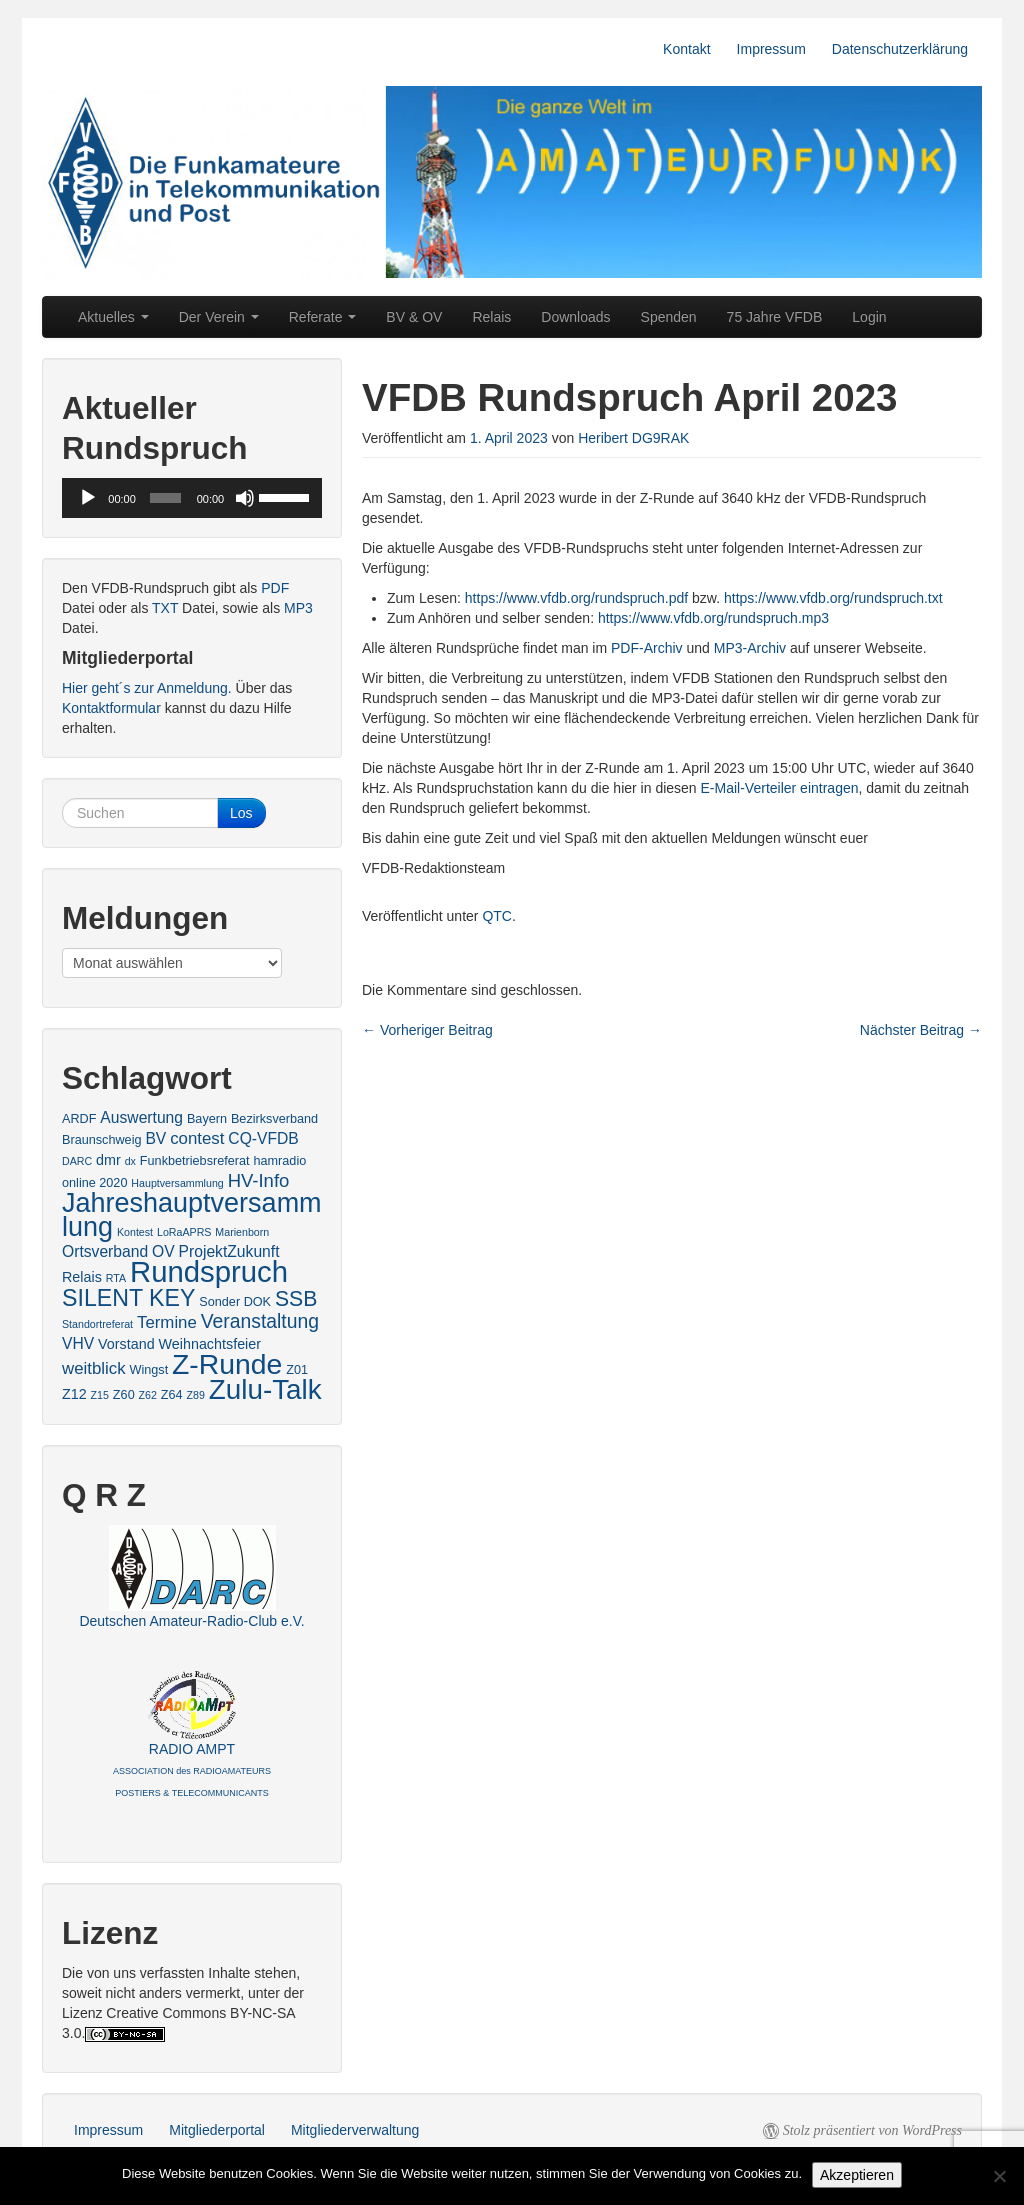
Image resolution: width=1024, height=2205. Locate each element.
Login (869, 317)
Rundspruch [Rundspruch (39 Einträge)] (209, 1271)
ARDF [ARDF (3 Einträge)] (79, 1119)
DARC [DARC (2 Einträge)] (77, 1161)
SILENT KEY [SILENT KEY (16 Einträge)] (128, 1298)
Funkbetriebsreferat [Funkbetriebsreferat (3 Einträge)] (195, 1161)
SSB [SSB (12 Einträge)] (296, 1298)
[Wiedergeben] (88, 498)
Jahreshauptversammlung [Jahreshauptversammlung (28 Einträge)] (192, 1215)
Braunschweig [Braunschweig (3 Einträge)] (102, 1140)
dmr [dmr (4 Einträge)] (108, 1160)
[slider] (165, 498)
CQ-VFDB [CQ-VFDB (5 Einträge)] (263, 1138)
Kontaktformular (111, 708)
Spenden (669, 317)
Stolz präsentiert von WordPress (872, 2130)
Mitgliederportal (217, 2130)
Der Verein (219, 317)
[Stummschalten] (245, 498)
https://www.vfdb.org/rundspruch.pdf (576, 598)
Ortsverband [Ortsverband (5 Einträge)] (105, 1251)
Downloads (575, 317)
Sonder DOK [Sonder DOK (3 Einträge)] (235, 1302)
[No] (999, 2176)
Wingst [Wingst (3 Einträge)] (148, 1370)
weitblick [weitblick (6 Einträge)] (94, 1368)
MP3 (298, 608)
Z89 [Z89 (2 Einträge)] (196, 1395)
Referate (323, 317)
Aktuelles (113, 317)
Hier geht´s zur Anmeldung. (147, 688)
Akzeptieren (857, 2175)
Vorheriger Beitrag (427, 1030)
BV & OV (414, 317)
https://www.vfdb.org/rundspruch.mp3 (713, 618)
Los (241, 813)
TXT (165, 608)
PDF (275, 588)
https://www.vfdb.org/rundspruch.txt (833, 598)
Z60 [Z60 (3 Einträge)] (124, 1395)
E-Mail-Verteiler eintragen (780, 788)
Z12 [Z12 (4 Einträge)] (74, 1394)
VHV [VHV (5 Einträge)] (78, 1343)
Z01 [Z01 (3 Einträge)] (297, 1370)
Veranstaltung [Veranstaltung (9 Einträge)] (260, 1321)
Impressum (771, 49)
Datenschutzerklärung (900, 49)
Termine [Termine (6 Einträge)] (167, 1322)
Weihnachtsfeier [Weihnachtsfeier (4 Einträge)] (210, 1344)
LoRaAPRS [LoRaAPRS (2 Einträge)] (184, 1232)
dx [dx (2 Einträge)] (130, 1161)
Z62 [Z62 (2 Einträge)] (148, 1395)
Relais (491, 317)
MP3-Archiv (750, 648)
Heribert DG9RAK (633, 438)
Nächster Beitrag (921, 1030)
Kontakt (686, 49)
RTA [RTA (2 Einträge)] (116, 1278)
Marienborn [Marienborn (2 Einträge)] (242, 1232)
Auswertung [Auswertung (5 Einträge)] (141, 1117)
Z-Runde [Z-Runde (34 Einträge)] (227, 1364)
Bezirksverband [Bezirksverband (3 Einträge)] (274, 1119)
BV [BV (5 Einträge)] (155, 1138)
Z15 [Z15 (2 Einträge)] (100, 1395)
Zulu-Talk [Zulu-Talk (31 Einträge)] (265, 1389)
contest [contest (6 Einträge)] (197, 1138)
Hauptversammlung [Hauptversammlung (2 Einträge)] (177, 1183)
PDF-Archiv (647, 648)
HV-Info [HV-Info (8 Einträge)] (259, 1180)
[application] (192, 498)
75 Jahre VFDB (775, 317)
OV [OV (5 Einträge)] (163, 1251)
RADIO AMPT (192, 1769)
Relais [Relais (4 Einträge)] (82, 1277)
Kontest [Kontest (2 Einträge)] (135, 1232)
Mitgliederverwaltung (355, 2130)
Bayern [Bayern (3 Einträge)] (207, 1119)
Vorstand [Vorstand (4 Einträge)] (126, 1344)
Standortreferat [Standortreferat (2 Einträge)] (97, 1324)
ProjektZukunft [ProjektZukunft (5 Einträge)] (229, 1251)
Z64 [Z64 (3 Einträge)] (172, 1395)
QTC (497, 916)
